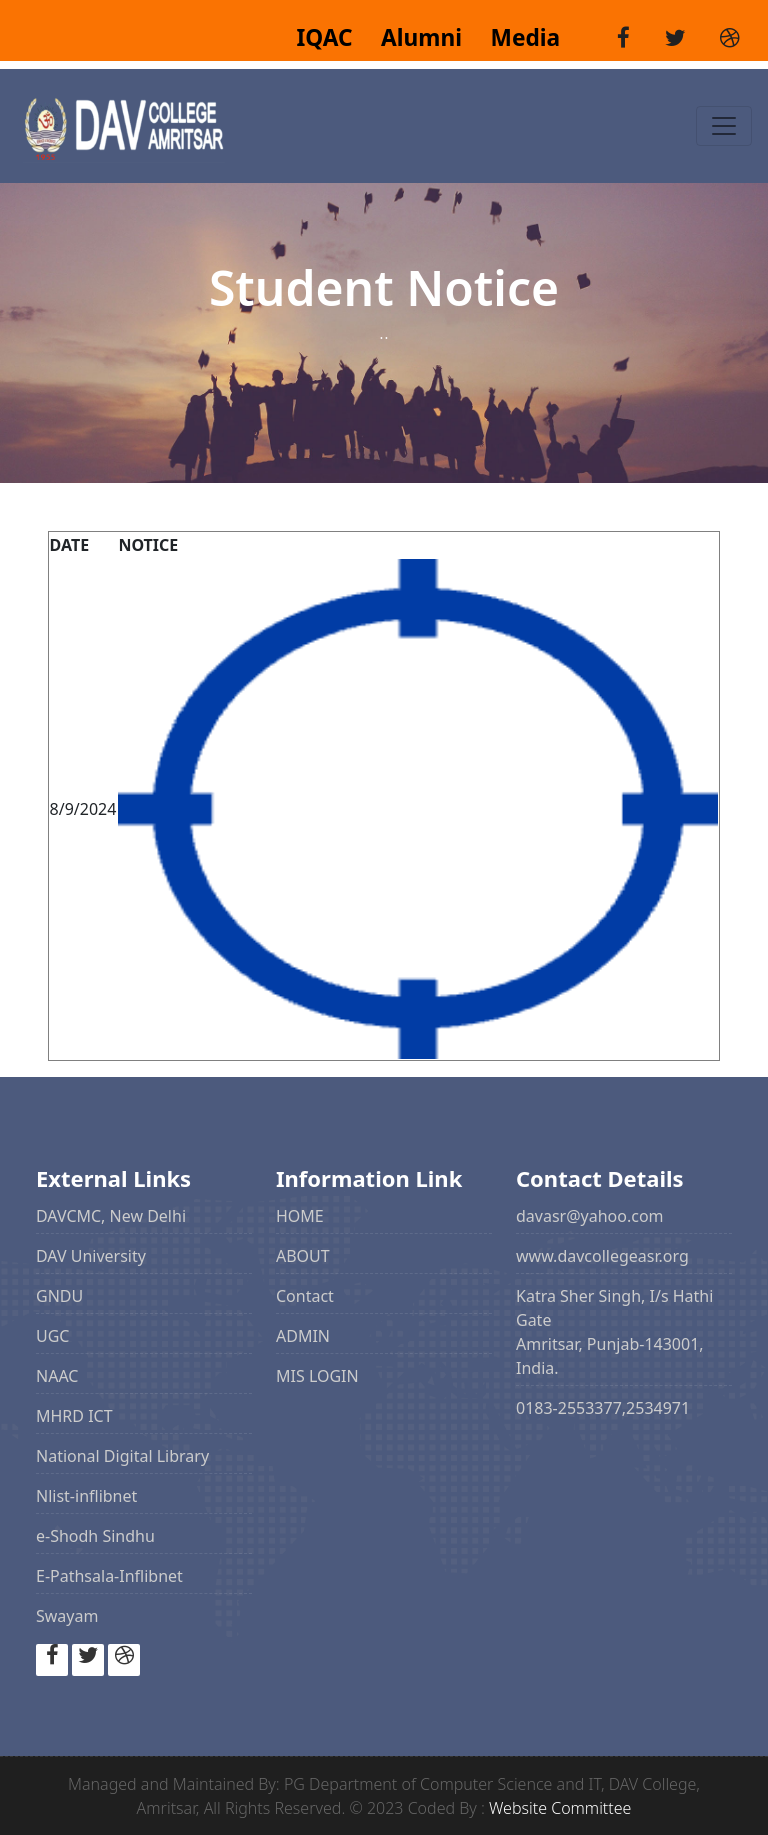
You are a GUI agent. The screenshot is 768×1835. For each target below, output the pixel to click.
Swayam (67, 1616)
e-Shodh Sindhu (95, 1536)
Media (514, 37)
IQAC (327, 37)
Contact (305, 1296)
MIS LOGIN (317, 1376)
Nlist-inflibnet (86, 1496)
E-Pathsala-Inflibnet (109, 1576)
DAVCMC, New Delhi (111, 1216)
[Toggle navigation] (724, 126)
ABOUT (303, 1256)
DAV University (91, 1256)
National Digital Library (122, 1456)
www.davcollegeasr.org (602, 1256)
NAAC (57, 1376)
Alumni (412, 37)
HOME (300, 1216)
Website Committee (560, 1808)
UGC (52, 1336)
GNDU (59, 1296)
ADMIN (303, 1336)
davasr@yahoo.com (590, 1216)
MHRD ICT (74, 1416)
